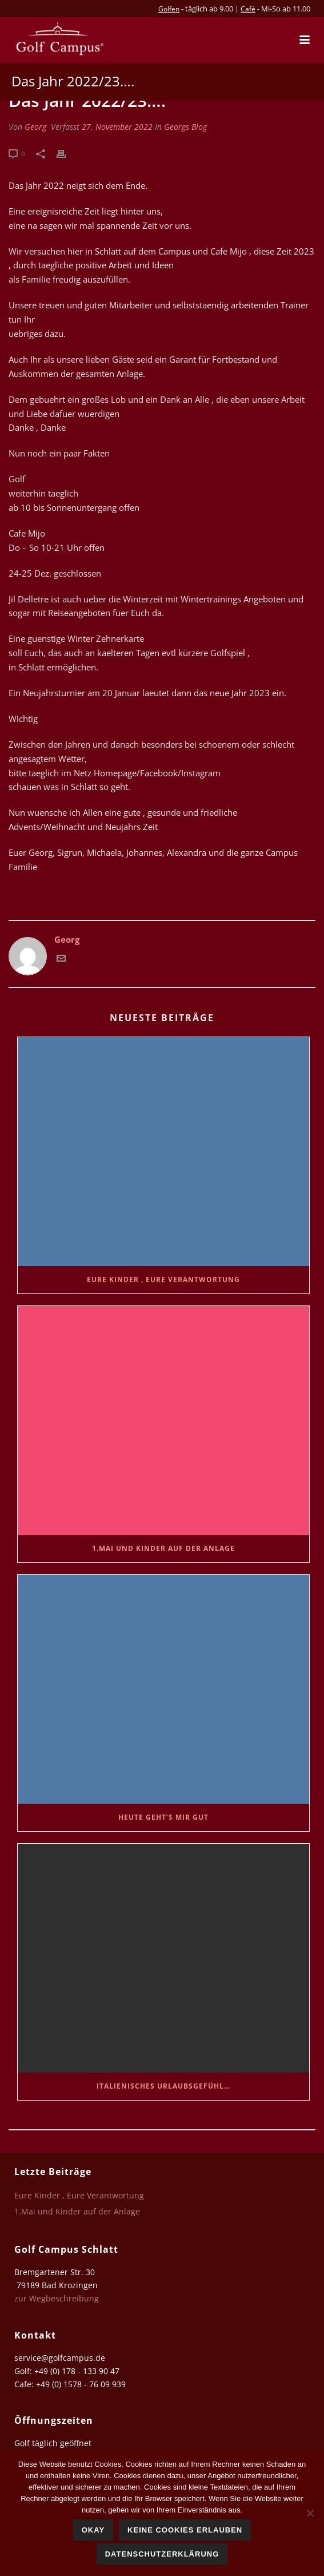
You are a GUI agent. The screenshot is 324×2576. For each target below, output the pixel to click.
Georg (35, 126)
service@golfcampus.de (59, 2357)
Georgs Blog (185, 126)
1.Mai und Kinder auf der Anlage (163, 1548)
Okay (93, 2530)
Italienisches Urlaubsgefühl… (163, 2086)
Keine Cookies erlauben (184, 2530)
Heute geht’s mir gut (163, 1817)
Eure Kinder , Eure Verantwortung (163, 1279)
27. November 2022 (117, 126)
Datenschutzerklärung (162, 2554)
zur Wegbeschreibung (57, 2298)
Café (248, 9)
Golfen (168, 9)
